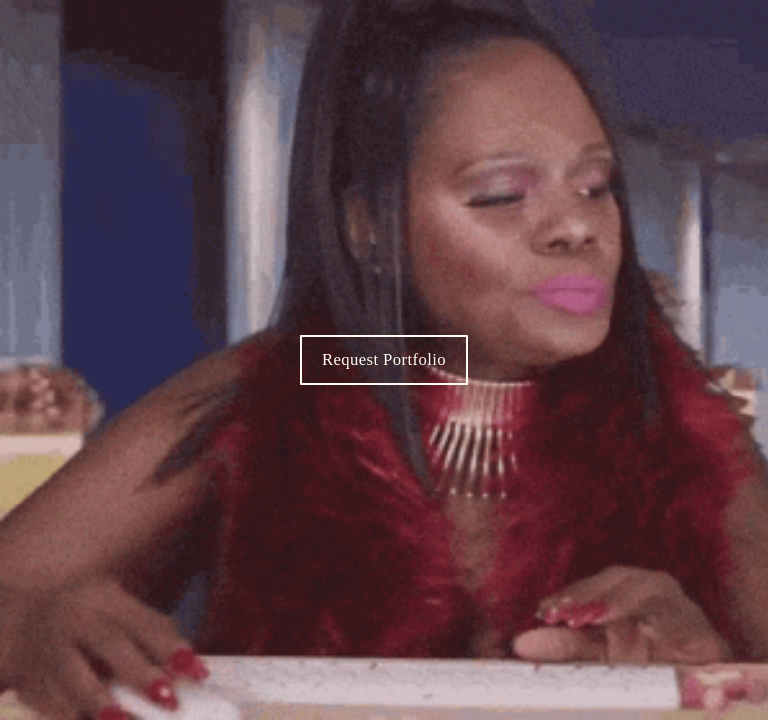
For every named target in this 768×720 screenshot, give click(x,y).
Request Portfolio (384, 359)
